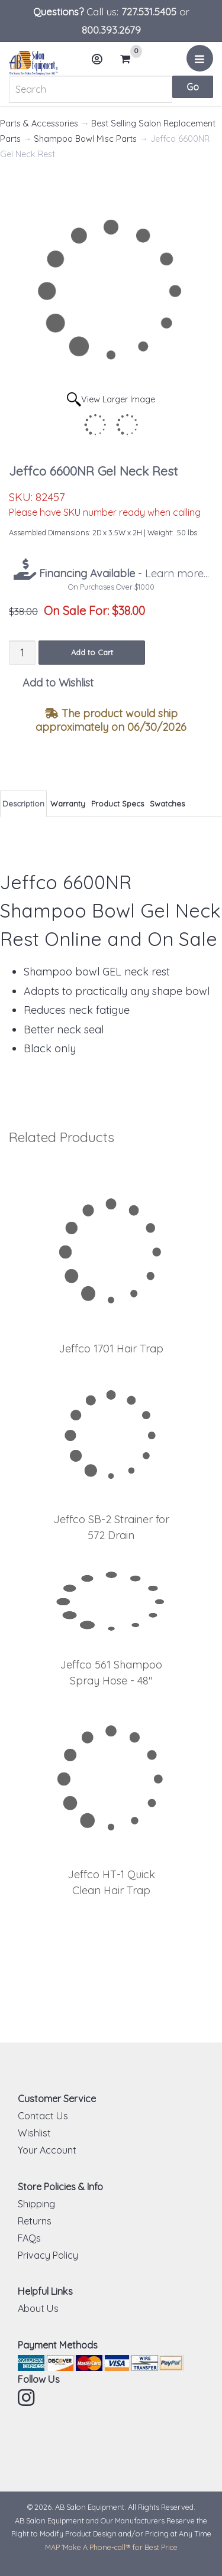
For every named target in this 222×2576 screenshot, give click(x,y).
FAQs (29, 2238)
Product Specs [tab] (117, 803)
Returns (35, 2221)
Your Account (47, 2150)
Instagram (27, 2397)
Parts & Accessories (39, 123)
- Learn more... (122, 573)
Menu (201, 62)
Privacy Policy (48, 2255)
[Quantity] (22, 652)
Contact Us (43, 2116)
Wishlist (34, 2133)
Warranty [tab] (67, 803)
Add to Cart (92, 652)
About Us (38, 2308)
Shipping (36, 2204)
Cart (130, 59)
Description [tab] (23, 803)
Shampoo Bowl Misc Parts (85, 139)
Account (100, 63)
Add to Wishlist (58, 682)
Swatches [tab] (167, 803)
